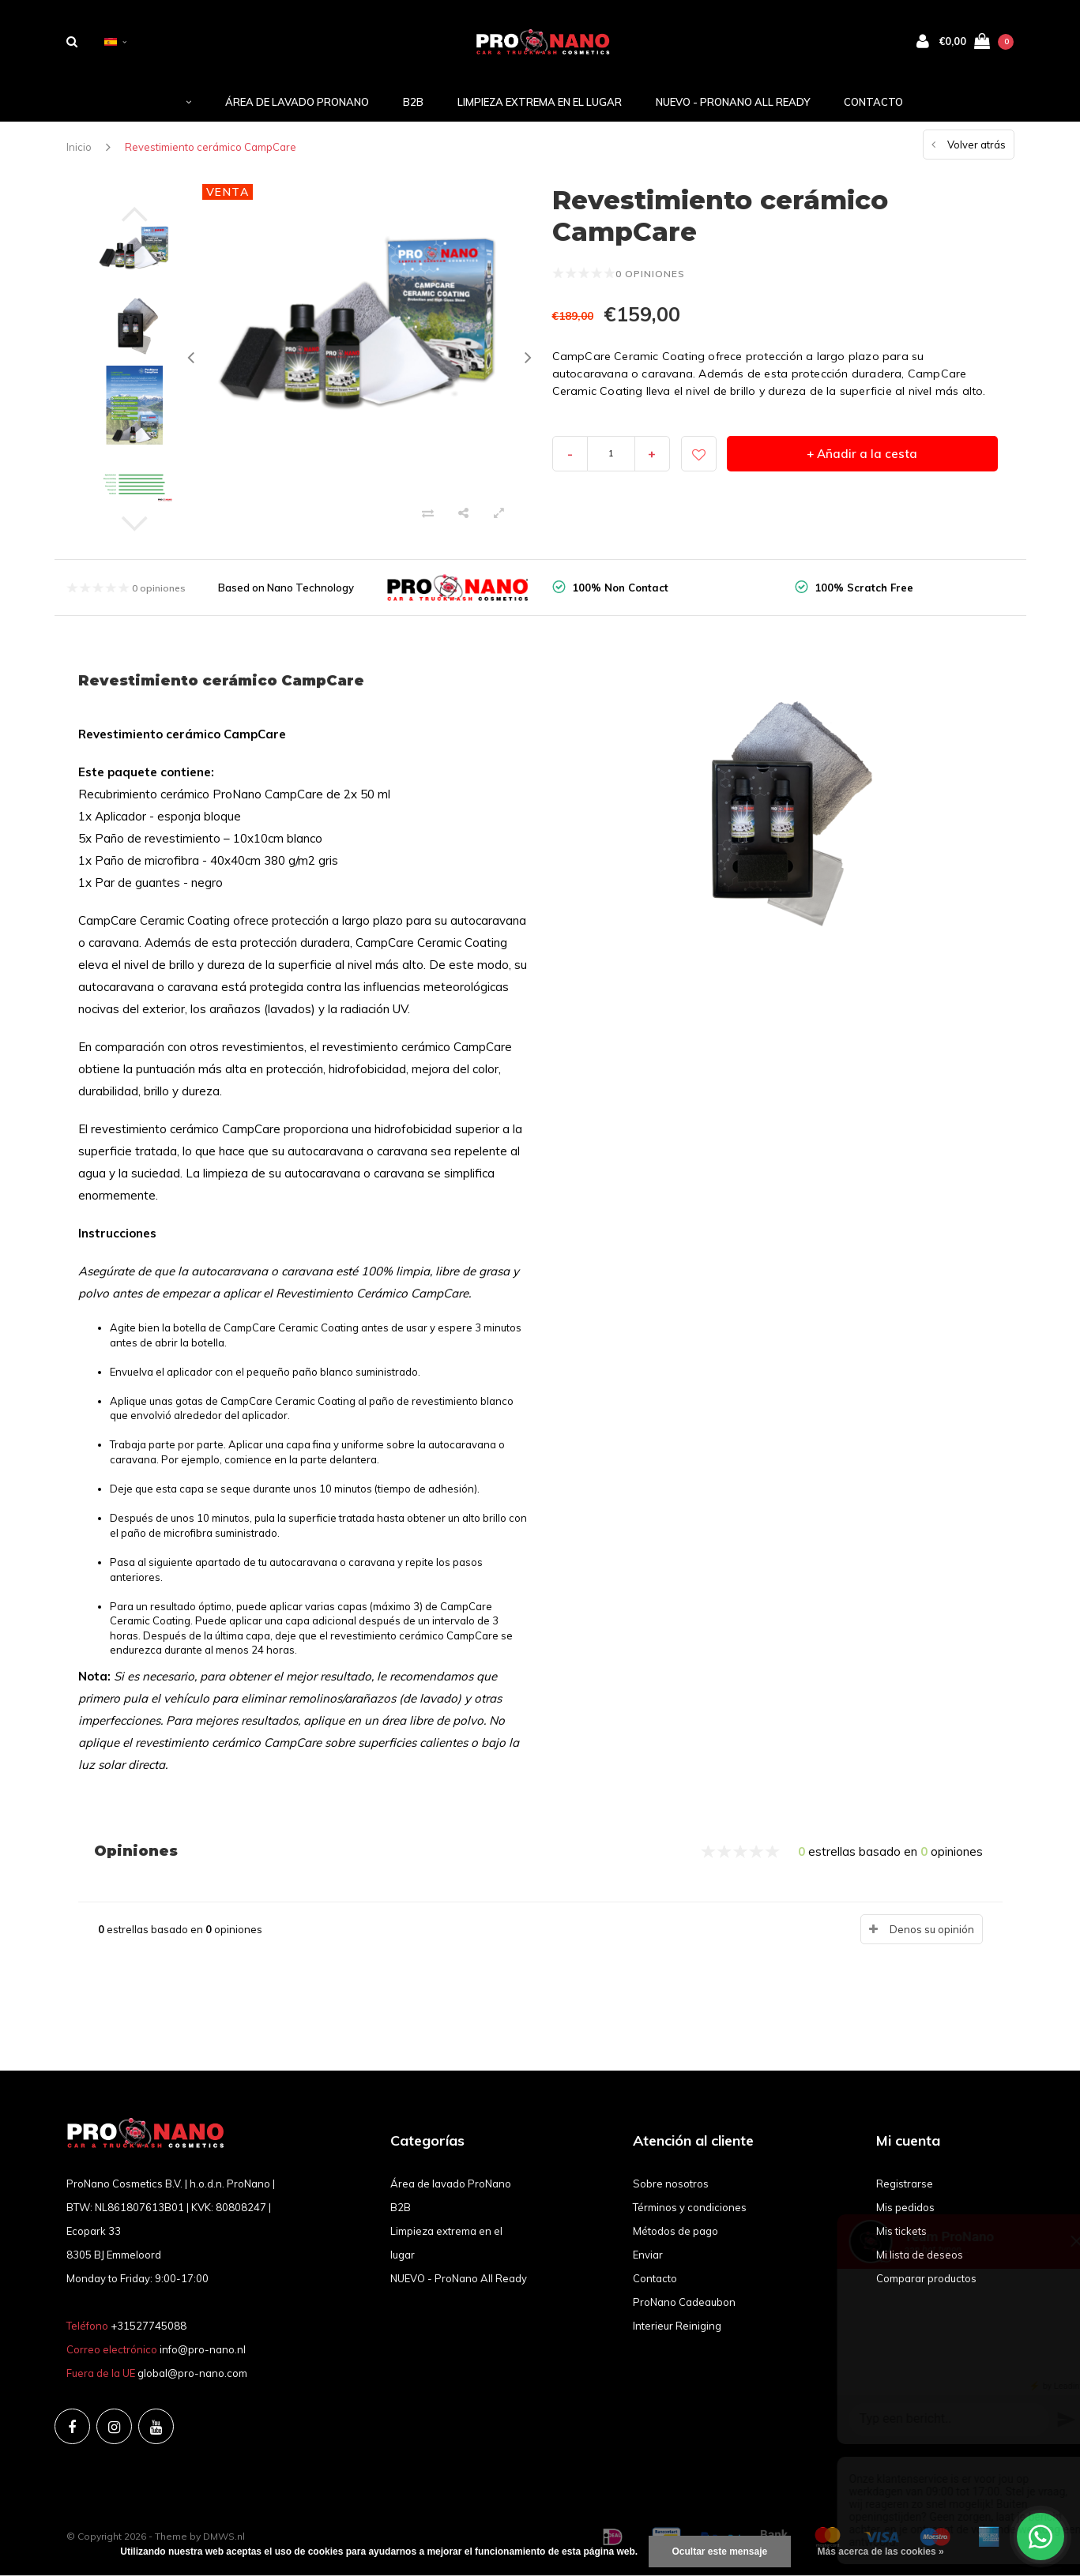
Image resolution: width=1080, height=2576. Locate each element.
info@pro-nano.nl (203, 2349)
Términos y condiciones (690, 2207)
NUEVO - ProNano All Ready (733, 102)
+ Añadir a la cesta (862, 453)
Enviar (648, 2254)
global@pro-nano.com (192, 2373)
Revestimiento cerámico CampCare (210, 147)
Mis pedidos (905, 2207)
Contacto (873, 102)
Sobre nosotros (671, 2183)
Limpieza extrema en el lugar (539, 102)
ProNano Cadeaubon (684, 2302)
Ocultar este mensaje (720, 2551)
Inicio (79, 147)
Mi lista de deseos (919, 2254)
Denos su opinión (932, 1929)
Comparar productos (926, 2278)
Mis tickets (901, 2231)
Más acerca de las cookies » (881, 2551)
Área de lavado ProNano (297, 102)
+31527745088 (148, 2325)
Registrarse (904, 2183)
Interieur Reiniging (677, 2325)
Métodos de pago (675, 2231)
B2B (413, 102)
